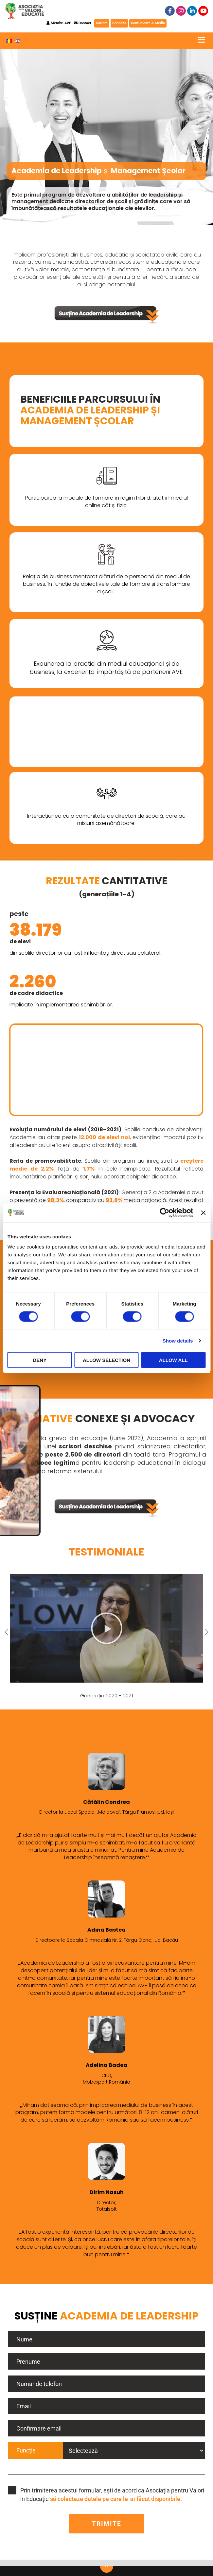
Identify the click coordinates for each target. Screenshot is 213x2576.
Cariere (102, 23)
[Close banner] (203, 1212)
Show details (178, 1340)
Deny (39, 1360)
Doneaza (119, 23)
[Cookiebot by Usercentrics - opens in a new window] (164, 1212)
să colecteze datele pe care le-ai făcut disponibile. (116, 2498)
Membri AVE (58, 23)
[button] (106, 1628)
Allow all (173, 1360)
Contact (82, 23)
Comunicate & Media (148, 23)
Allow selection (106, 1360)
